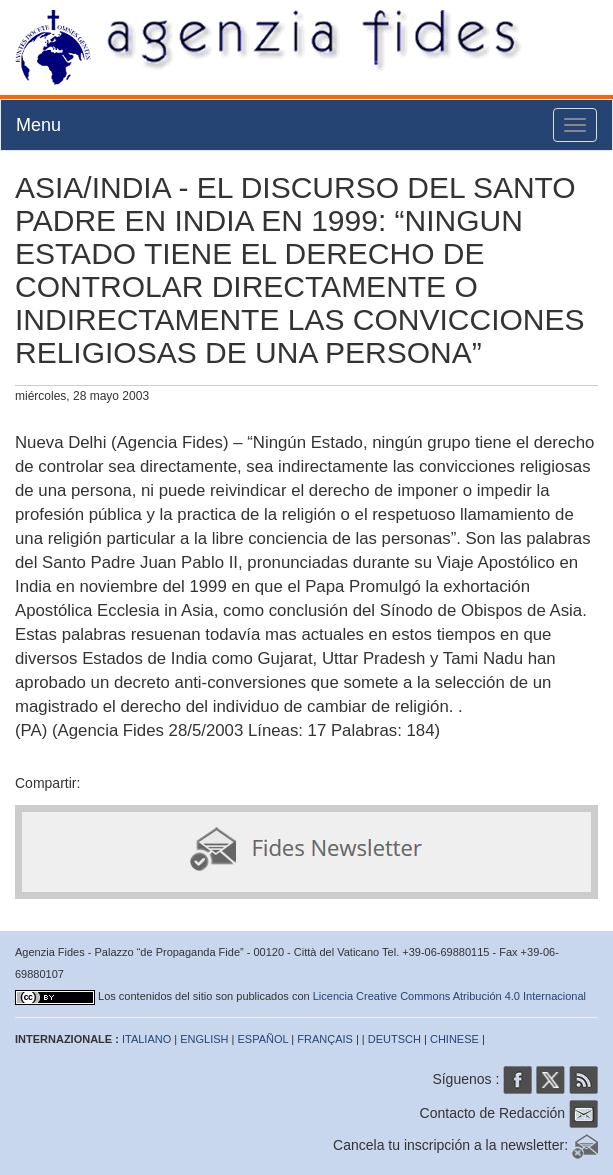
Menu (38, 125)
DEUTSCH (394, 1039)
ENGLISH (204, 1039)
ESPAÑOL (263, 1039)
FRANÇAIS (325, 1039)
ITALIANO (146, 1039)
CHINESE (454, 1039)
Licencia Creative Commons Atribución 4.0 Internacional (449, 996)
